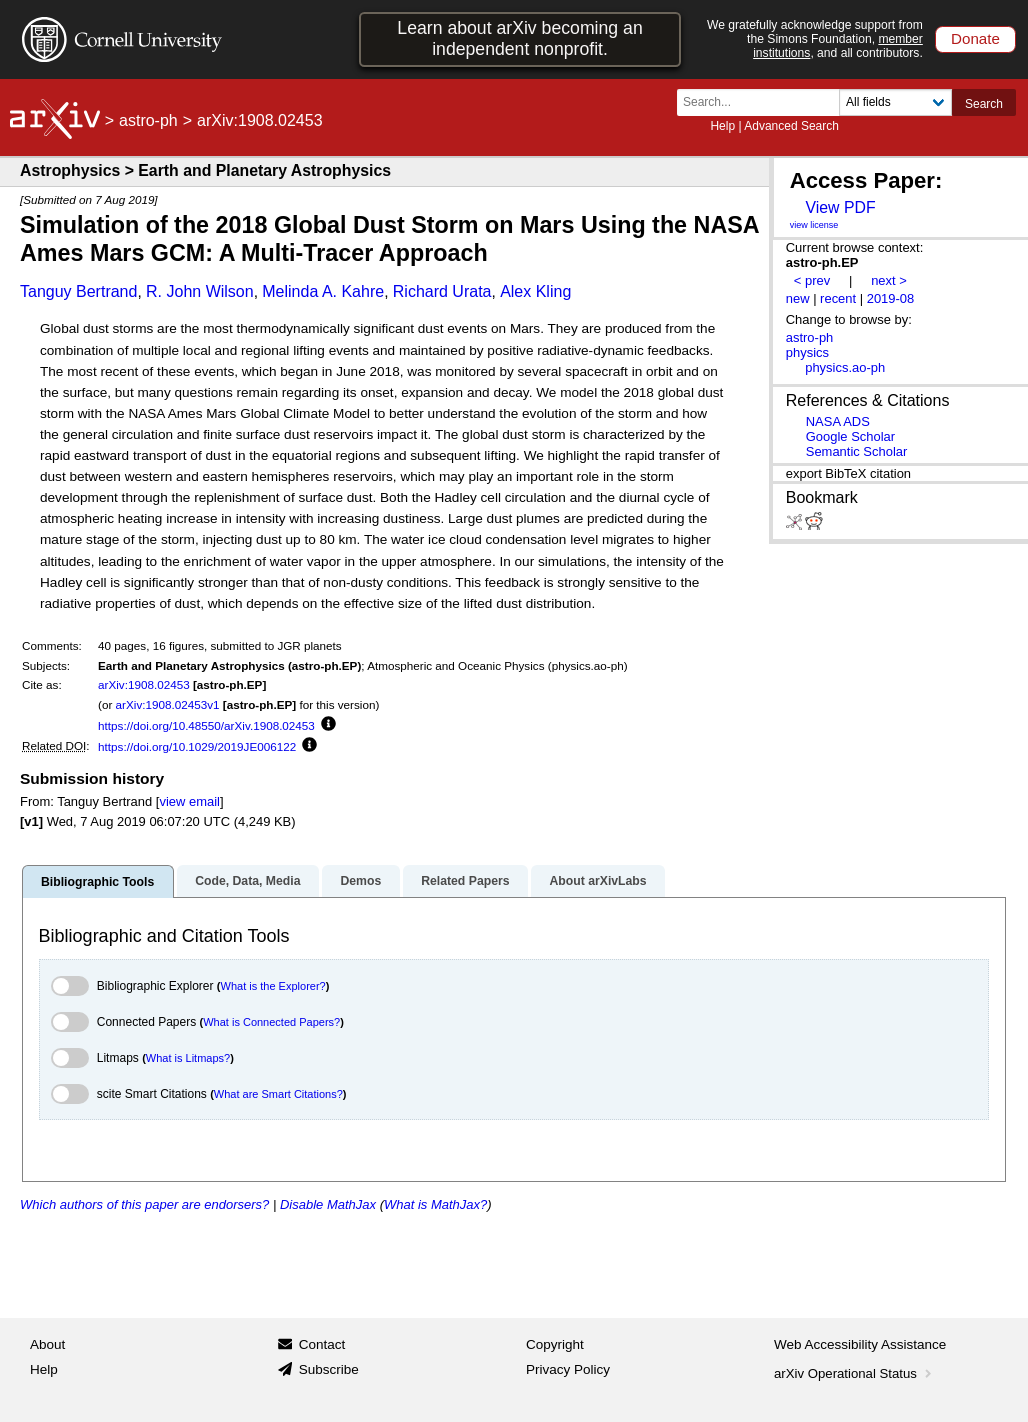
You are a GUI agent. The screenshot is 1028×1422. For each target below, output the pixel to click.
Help (722, 126)
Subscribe (329, 1369)
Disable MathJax (328, 1204)
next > (889, 280)
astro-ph (148, 120)
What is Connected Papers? (271, 1022)
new (798, 298)
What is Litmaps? (188, 1058)
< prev (812, 280)
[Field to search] (895, 102)
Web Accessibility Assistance (860, 1344)
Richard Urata (442, 291)
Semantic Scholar (857, 451)
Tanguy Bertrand (78, 291)
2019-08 (891, 298)
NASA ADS (838, 421)
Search (984, 104)
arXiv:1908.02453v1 (168, 704)
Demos (360, 881)
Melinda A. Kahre (323, 291)
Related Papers (465, 881)
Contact (322, 1344)
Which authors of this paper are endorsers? (144, 1204)
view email (189, 801)
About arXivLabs (597, 881)
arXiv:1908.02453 (144, 684)
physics (807, 352)
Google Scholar (850, 436)
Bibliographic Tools (97, 882)
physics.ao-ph (845, 367)
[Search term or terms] (764, 102)
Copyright (555, 1344)
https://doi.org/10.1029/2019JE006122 (197, 746)
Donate (975, 38)
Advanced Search (791, 126)
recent (838, 298)
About (47, 1344)
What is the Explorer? (273, 986)
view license (814, 225)
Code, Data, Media (247, 881)
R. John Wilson (200, 291)
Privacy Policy (568, 1369)
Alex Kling (535, 291)
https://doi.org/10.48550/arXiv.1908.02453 (206, 725)
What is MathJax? (435, 1204)
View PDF (840, 207)
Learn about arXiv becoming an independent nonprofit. (519, 38)
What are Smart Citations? (278, 1094)
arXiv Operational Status (854, 1373)
